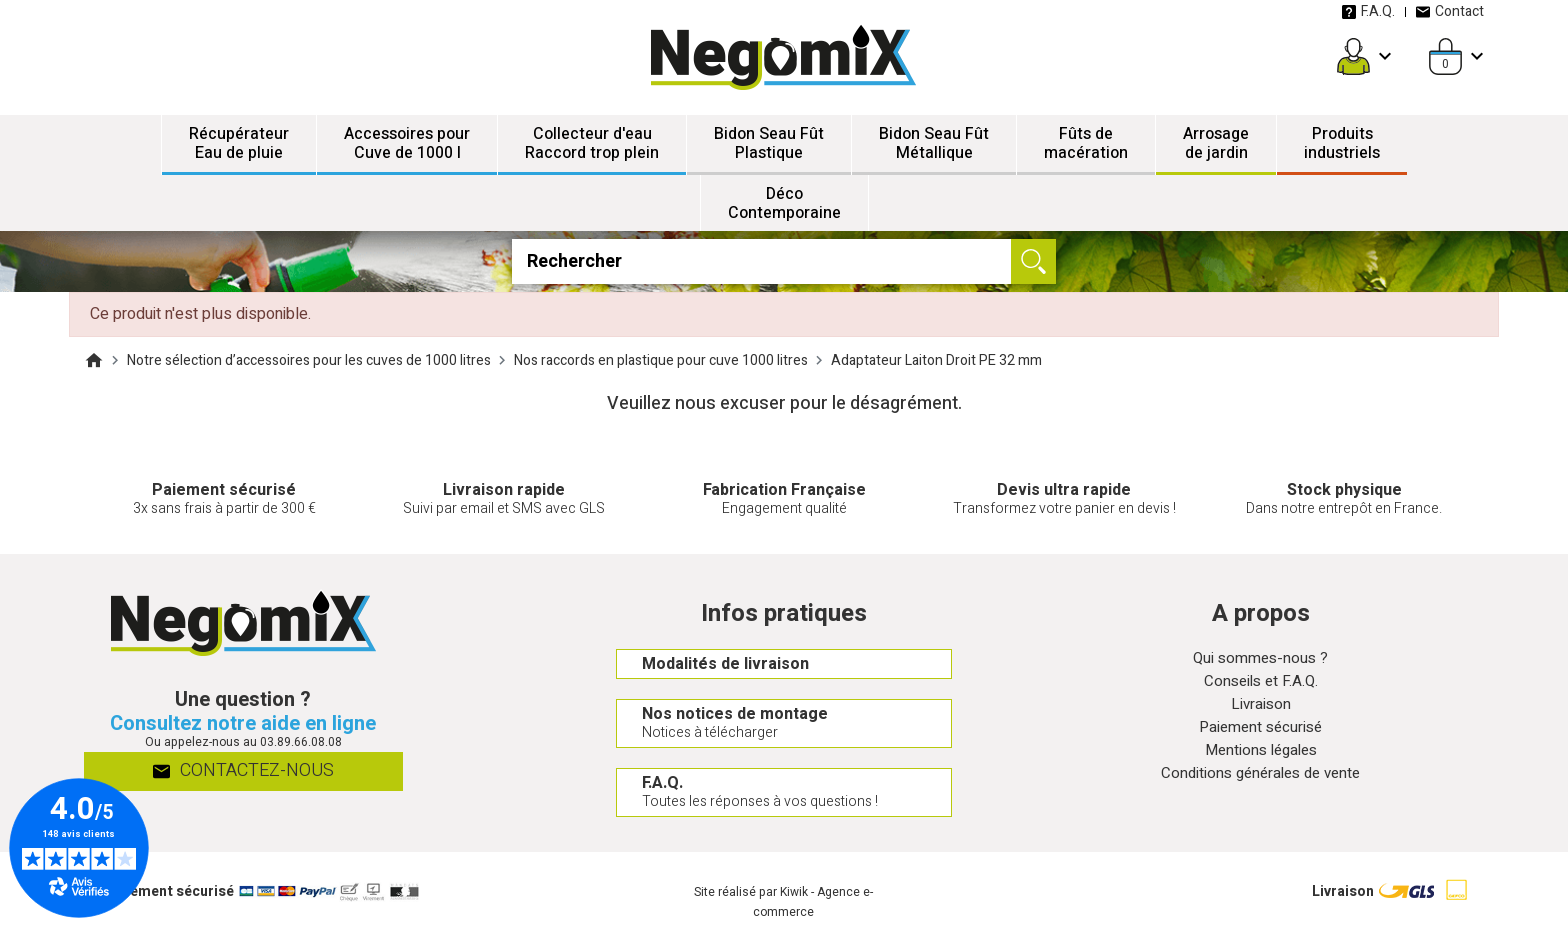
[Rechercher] (783, 261)
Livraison (1261, 707)
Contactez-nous (243, 772)
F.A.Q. (1368, 11)
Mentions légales (1260, 755)
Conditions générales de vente (1261, 780)
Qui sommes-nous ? (1261, 659)
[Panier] (1445, 56)
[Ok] (1033, 261)
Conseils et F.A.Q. (1261, 683)
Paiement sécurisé (1261, 731)
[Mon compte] (1353, 56)
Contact (1449, 11)
